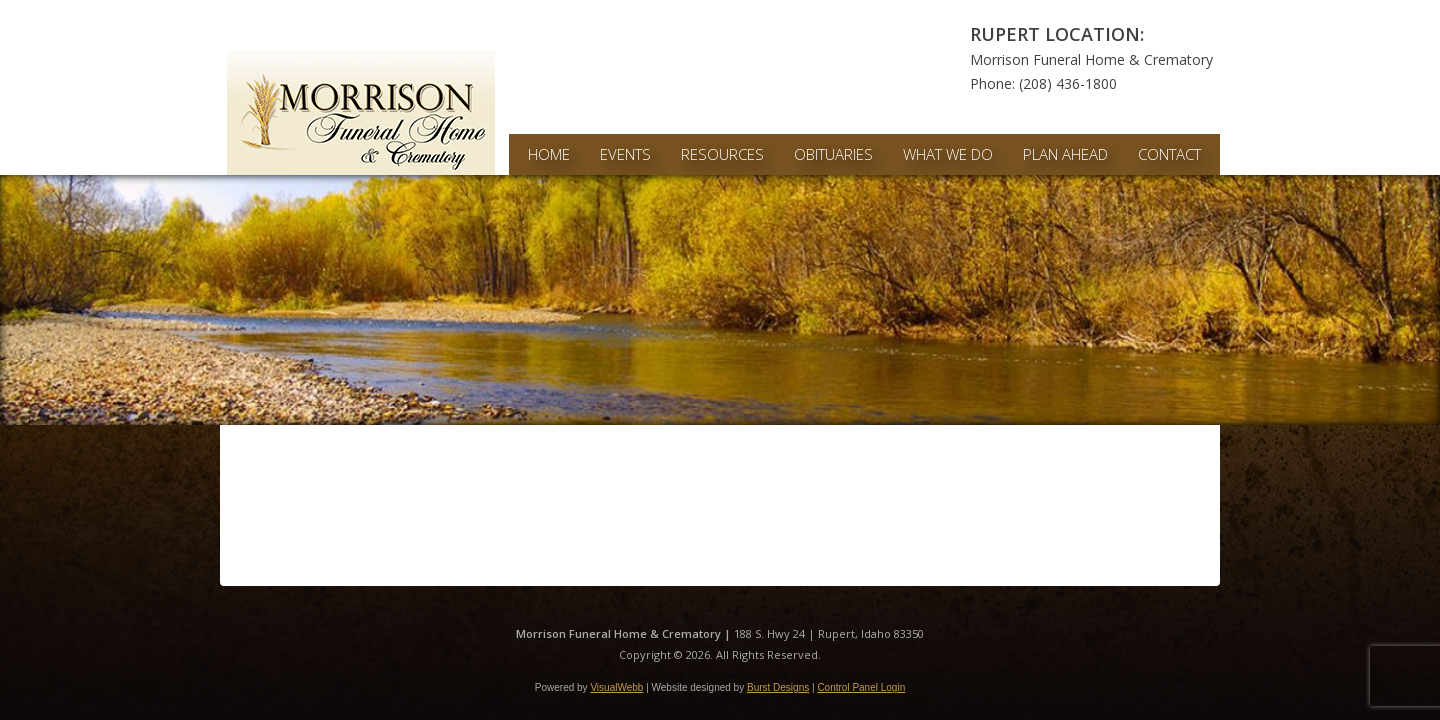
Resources (722, 154)
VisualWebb (616, 687)
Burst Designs (778, 687)
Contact (1169, 154)
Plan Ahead (1065, 154)
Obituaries (833, 154)
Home (549, 154)
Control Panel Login (861, 687)
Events (625, 154)
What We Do (948, 154)
